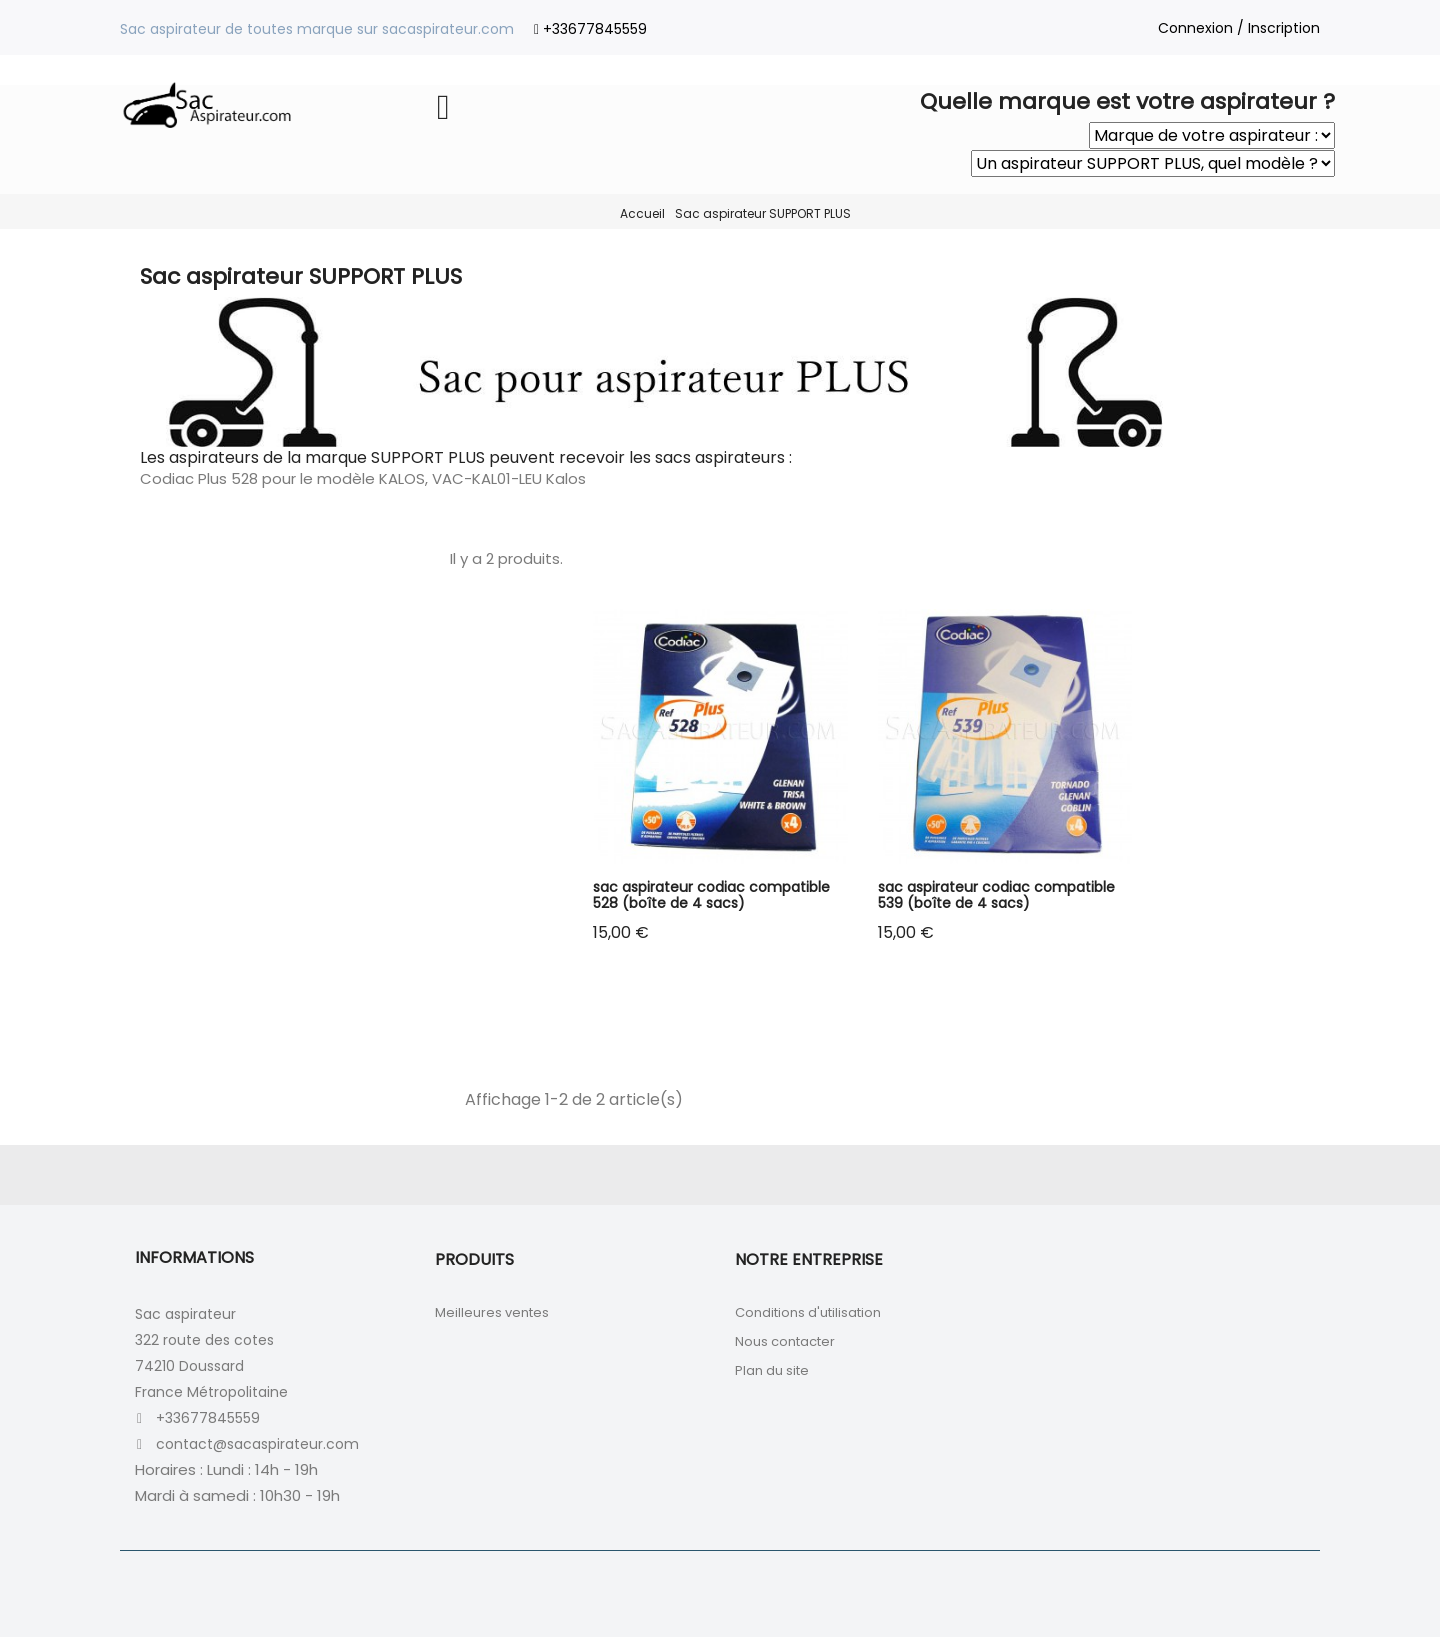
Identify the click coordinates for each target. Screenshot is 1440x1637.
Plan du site (772, 1370)
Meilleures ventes (492, 1312)
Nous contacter (785, 1341)
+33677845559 (595, 29)
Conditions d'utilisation (808, 1312)
